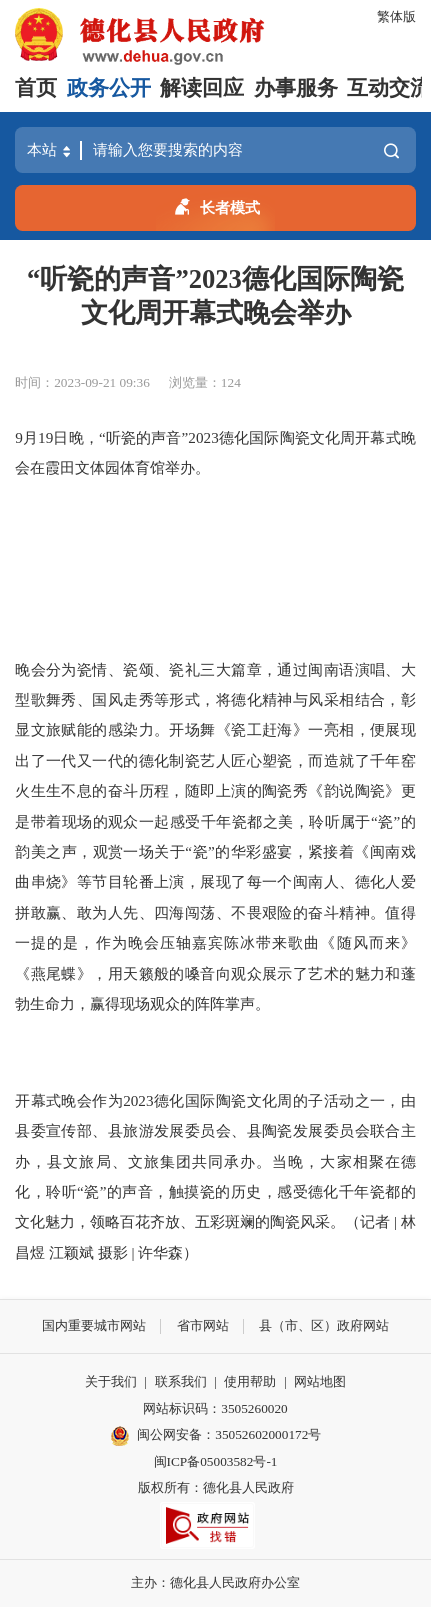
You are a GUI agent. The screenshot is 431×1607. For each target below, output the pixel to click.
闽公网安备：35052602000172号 (216, 1436)
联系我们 (181, 1381)
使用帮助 (250, 1381)
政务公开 (109, 88)
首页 (36, 88)
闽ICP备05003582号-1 (216, 1461)
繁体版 (396, 16)
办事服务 (296, 88)
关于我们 (111, 1381)
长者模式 (215, 204)
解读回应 (202, 88)
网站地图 (320, 1381)
